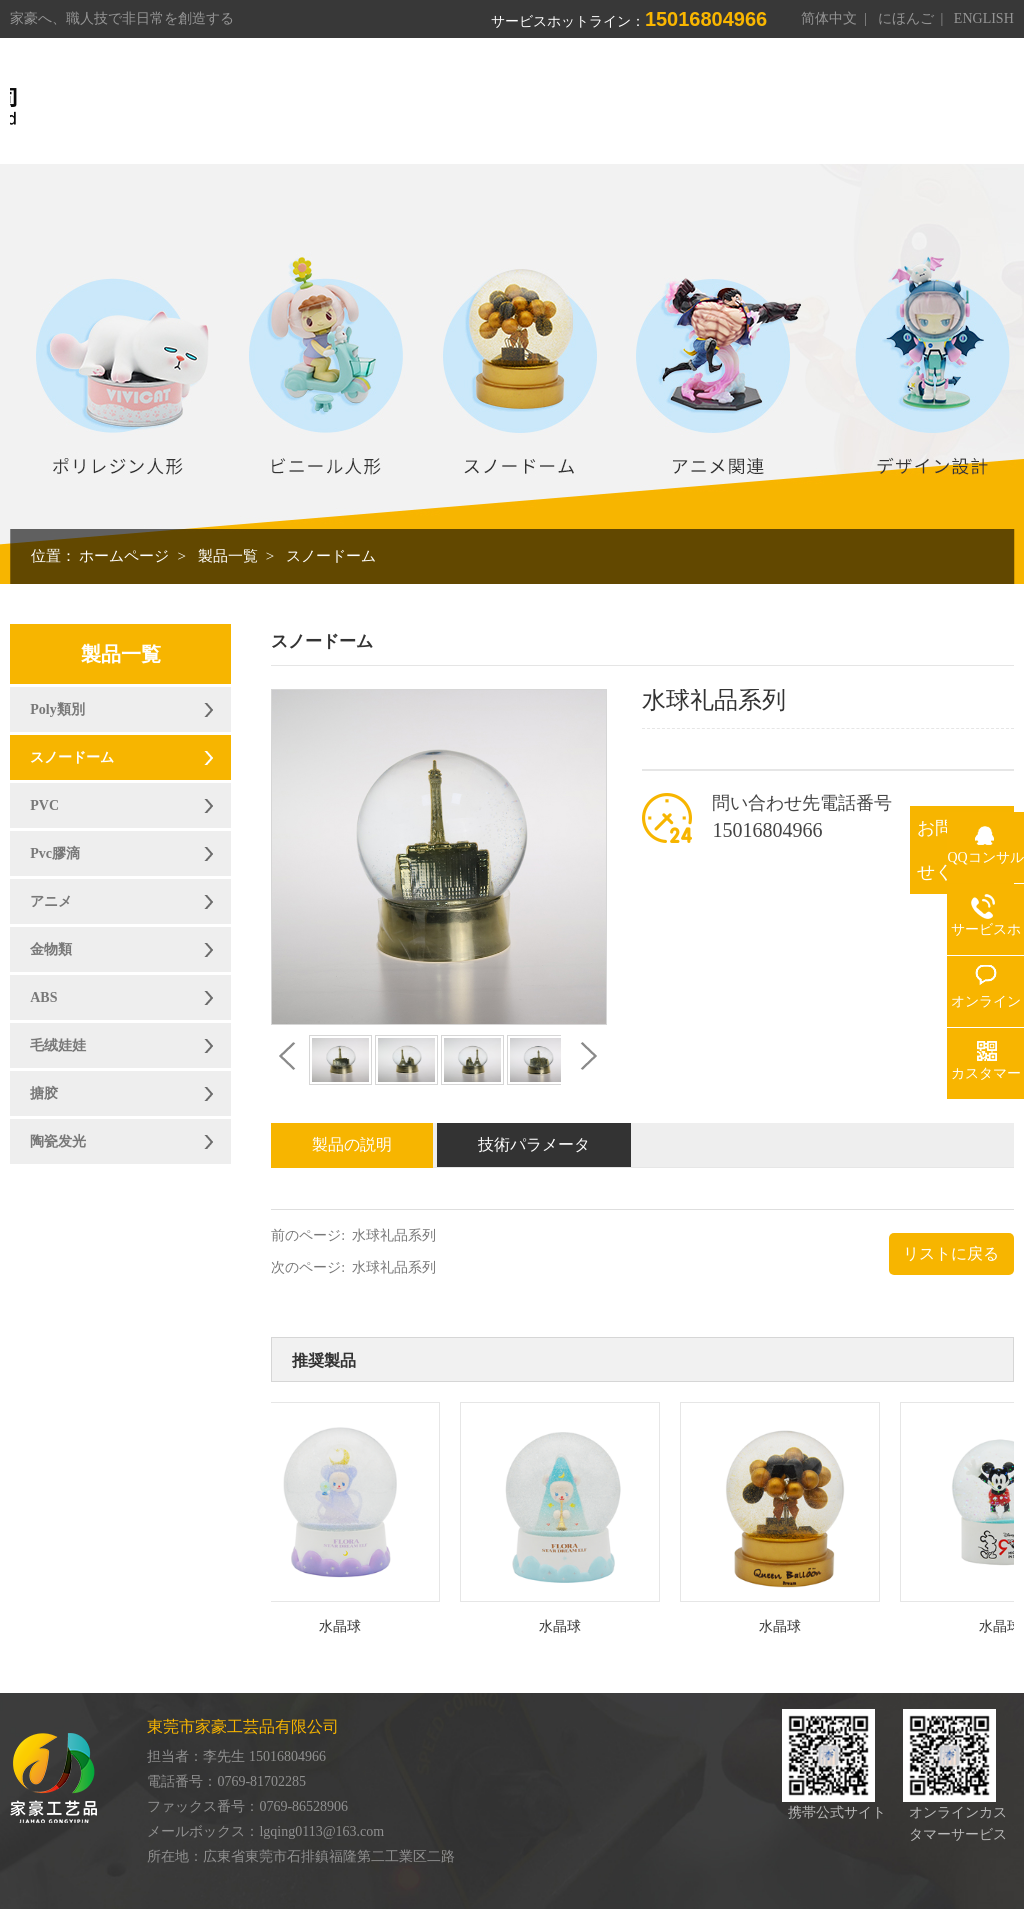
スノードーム (331, 556)
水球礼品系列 (394, 1235)
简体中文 (829, 18)
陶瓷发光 (58, 1141)
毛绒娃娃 (58, 1045)
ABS (43, 997)
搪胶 (44, 1093)
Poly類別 (57, 709)
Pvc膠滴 (55, 853)
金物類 (51, 949)
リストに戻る (951, 1253)
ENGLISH (984, 18)
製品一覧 (228, 556)
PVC (44, 805)
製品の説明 (352, 1144)
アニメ (51, 901)
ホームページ (124, 556)
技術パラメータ (534, 1144)
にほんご (906, 18)
